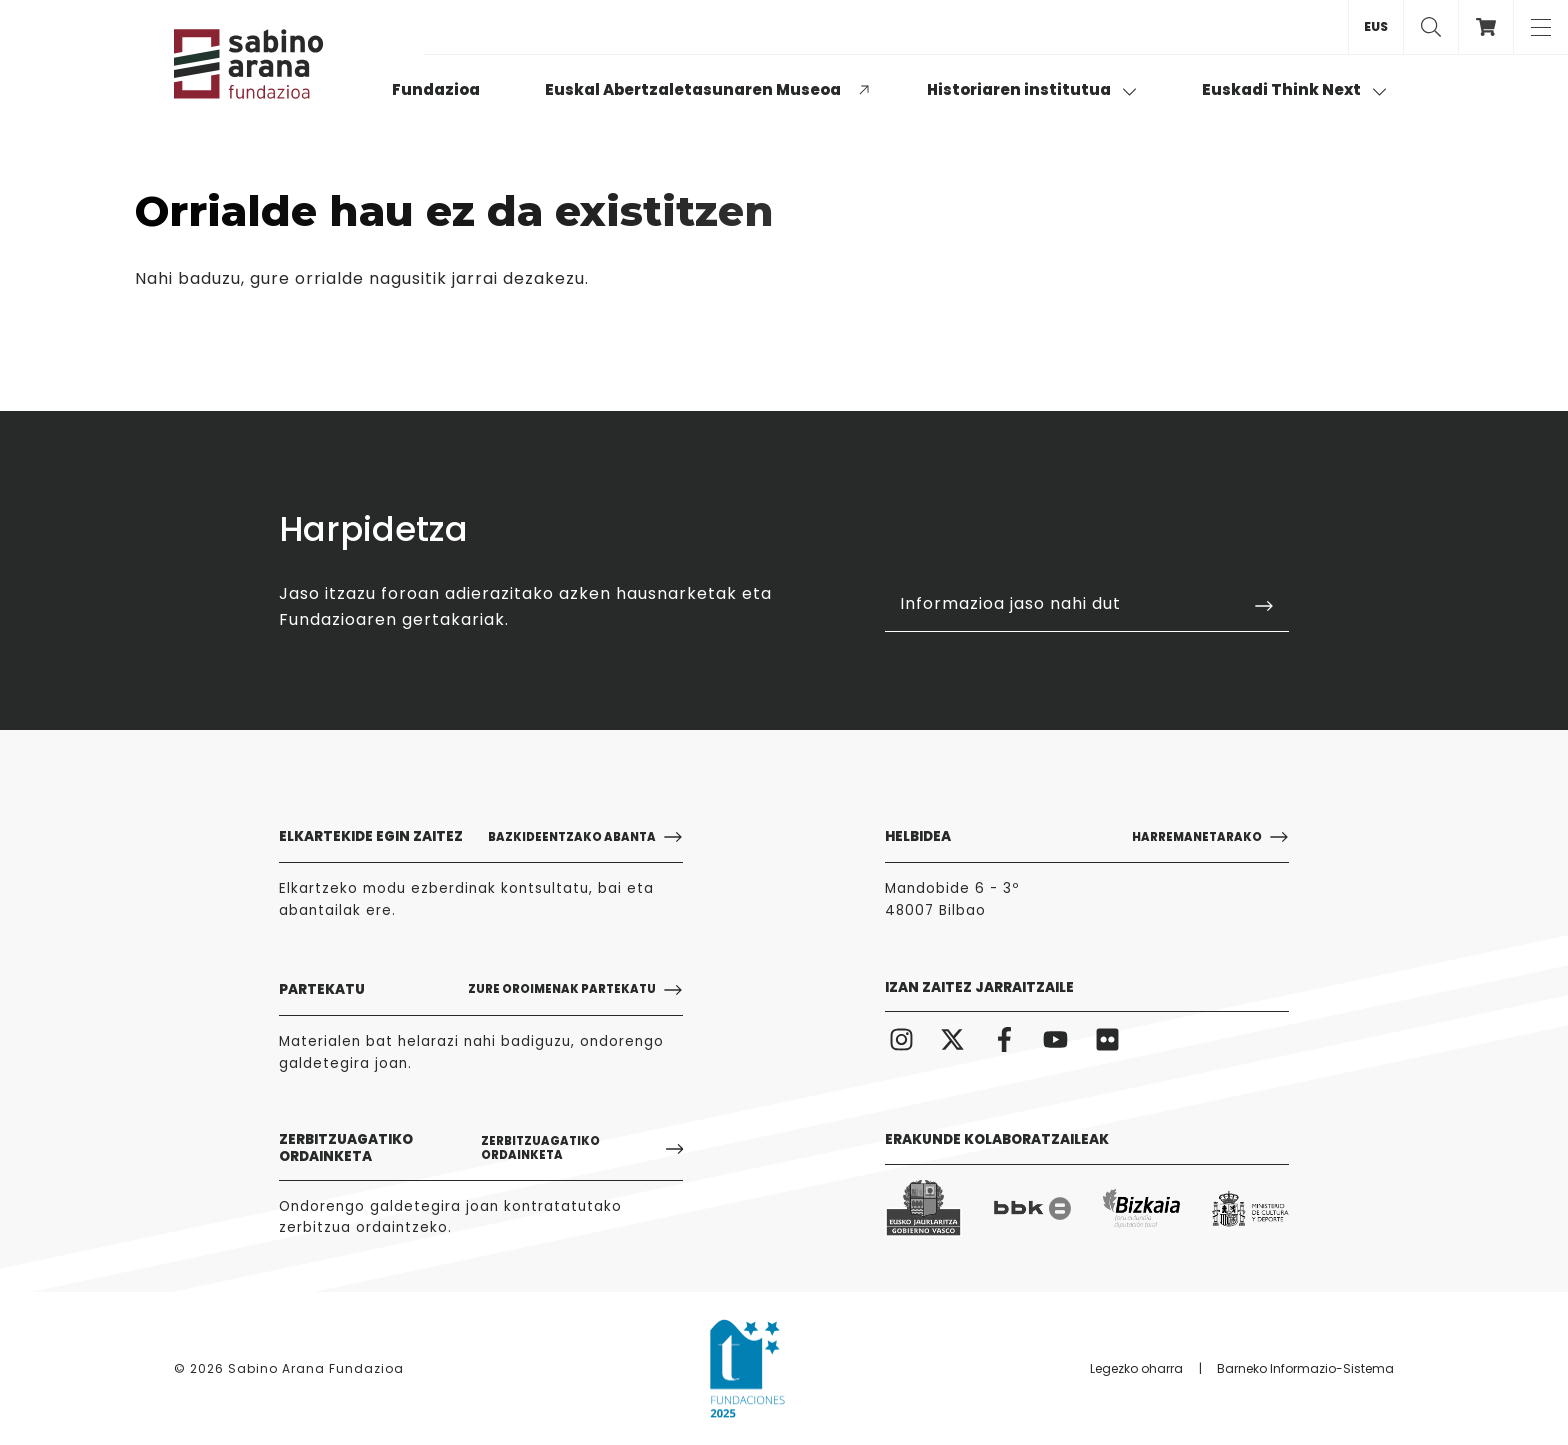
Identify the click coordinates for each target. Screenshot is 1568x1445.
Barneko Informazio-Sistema (1305, 1368)
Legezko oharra (1136, 1368)
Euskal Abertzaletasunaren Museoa (693, 89)
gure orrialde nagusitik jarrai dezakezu (417, 278)
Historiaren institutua (1032, 89)
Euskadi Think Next (1294, 89)
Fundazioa (436, 89)
